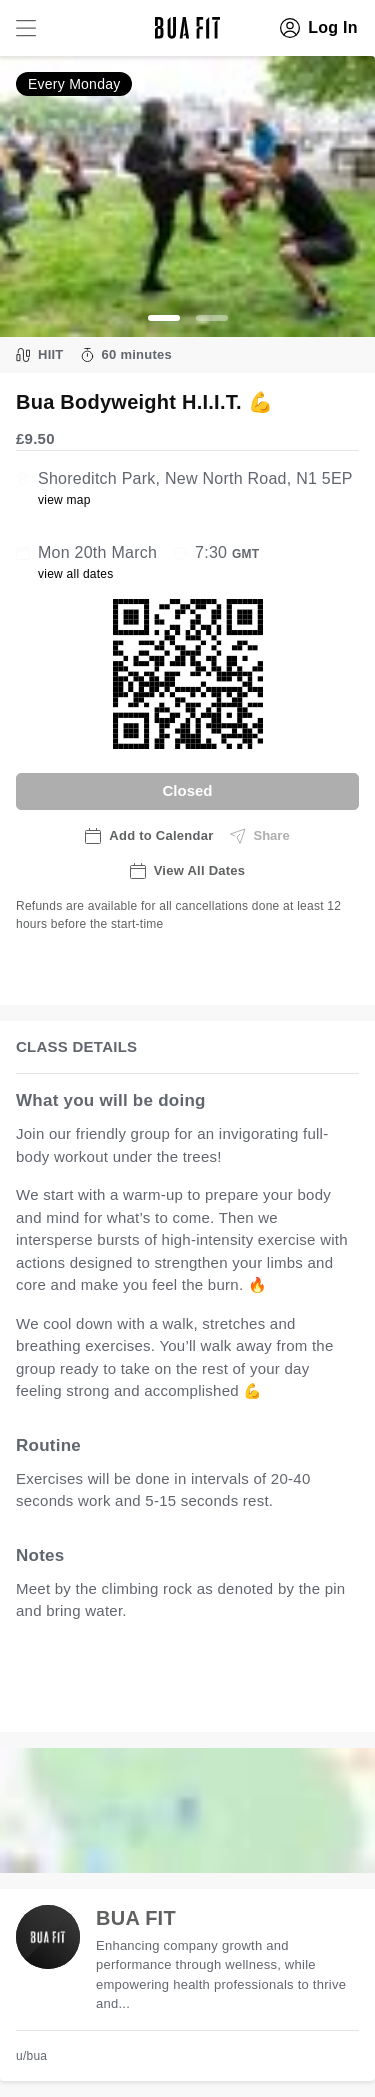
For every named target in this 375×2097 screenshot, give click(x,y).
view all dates (76, 574)
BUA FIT (136, 1918)
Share (260, 836)
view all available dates (117, 1695)
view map (64, 500)
